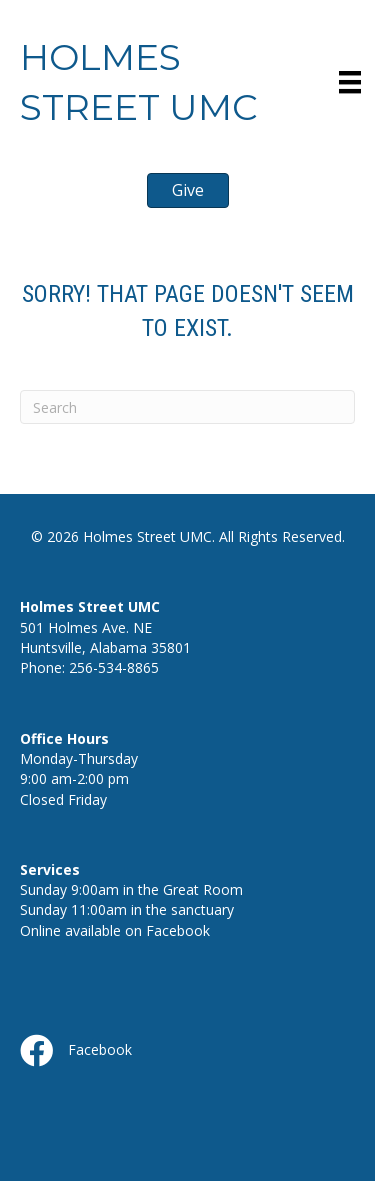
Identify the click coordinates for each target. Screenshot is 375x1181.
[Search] (187, 407)
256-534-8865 (114, 667)
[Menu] (350, 82)
